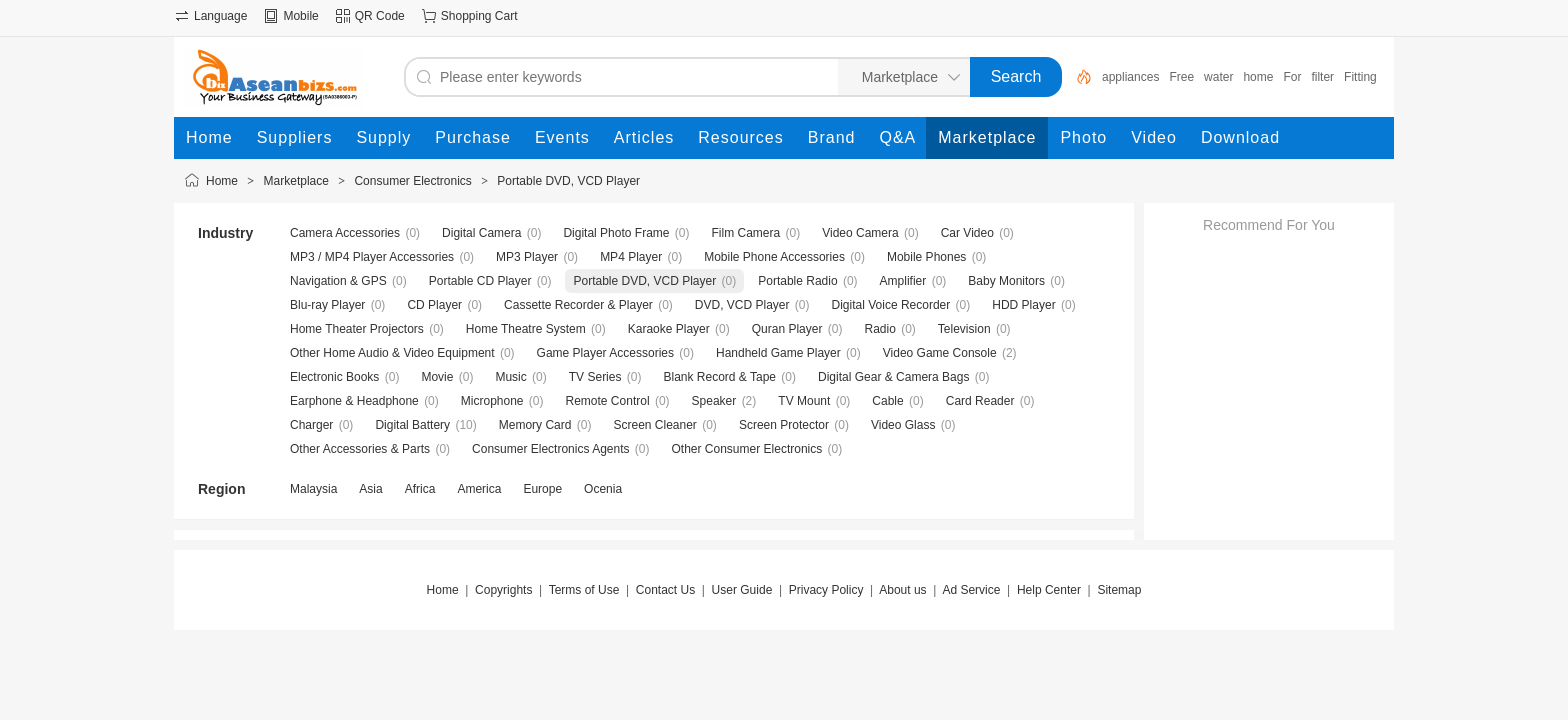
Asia (370, 489)
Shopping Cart (479, 16)
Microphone (492, 401)
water (1218, 77)
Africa (420, 489)
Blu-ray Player (327, 305)
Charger (311, 425)
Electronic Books (334, 377)
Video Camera (860, 233)
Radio (879, 329)
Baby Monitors (1006, 281)
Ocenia (603, 489)
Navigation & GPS (338, 281)
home (1258, 77)
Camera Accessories (345, 233)
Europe (542, 489)
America (479, 489)
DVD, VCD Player (742, 305)
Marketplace (296, 181)
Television (964, 329)
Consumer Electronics (412, 181)
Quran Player (787, 329)
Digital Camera (481, 233)
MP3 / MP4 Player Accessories (372, 257)
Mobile (300, 16)
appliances (1130, 77)
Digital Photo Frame (616, 233)
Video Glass (903, 425)
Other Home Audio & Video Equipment (392, 353)
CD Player (434, 305)
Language (220, 16)
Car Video (967, 233)
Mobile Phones (926, 257)
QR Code (380, 16)
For (1292, 77)
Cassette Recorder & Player (578, 305)
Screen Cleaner (654, 425)
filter (1322, 77)
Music (510, 377)
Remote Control (608, 401)
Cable (887, 401)
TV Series (595, 377)
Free (1181, 77)
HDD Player (1023, 305)
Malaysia (313, 489)
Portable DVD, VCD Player (568, 181)
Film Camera (746, 233)
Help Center (1049, 590)
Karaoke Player (669, 329)
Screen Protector (784, 425)
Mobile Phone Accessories (774, 257)
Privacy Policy (826, 590)
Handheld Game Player (778, 353)
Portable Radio (797, 281)
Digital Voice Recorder (891, 305)
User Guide (742, 590)
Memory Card (535, 425)
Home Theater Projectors (357, 329)
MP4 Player (631, 257)
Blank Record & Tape (719, 377)
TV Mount (804, 401)
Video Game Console (940, 353)
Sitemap (1119, 590)
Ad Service (971, 590)
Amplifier (903, 281)
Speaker (714, 401)
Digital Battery (412, 425)
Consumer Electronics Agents (550, 449)
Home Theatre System (526, 329)
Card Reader (980, 401)
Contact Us (665, 590)
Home (222, 181)
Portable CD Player (480, 281)
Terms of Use (584, 590)
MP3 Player (527, 257)
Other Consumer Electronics (747, 449)
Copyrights (503, 590)
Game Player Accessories (605, 353)
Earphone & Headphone (354, 401)
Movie (437, 377)
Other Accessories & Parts (360, 449)
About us (902, 590)
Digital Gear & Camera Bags (893, 377)
